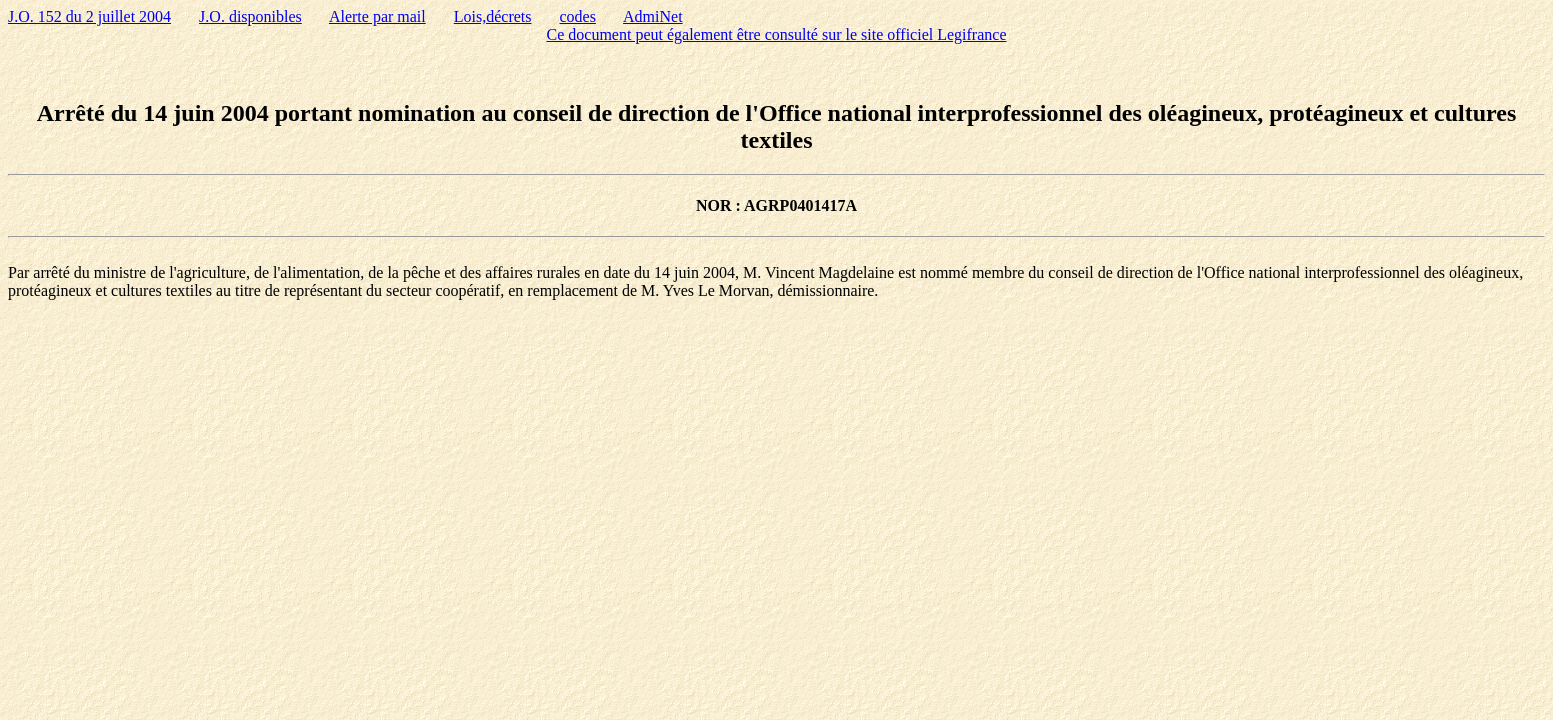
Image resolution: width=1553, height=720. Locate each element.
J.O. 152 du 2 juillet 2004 (89, 16)
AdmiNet (653, 16)
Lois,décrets (493, 16)
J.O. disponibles (250, 16)
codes (578, 16)
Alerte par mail (377, 16)
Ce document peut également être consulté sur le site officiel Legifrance (777, 34)
